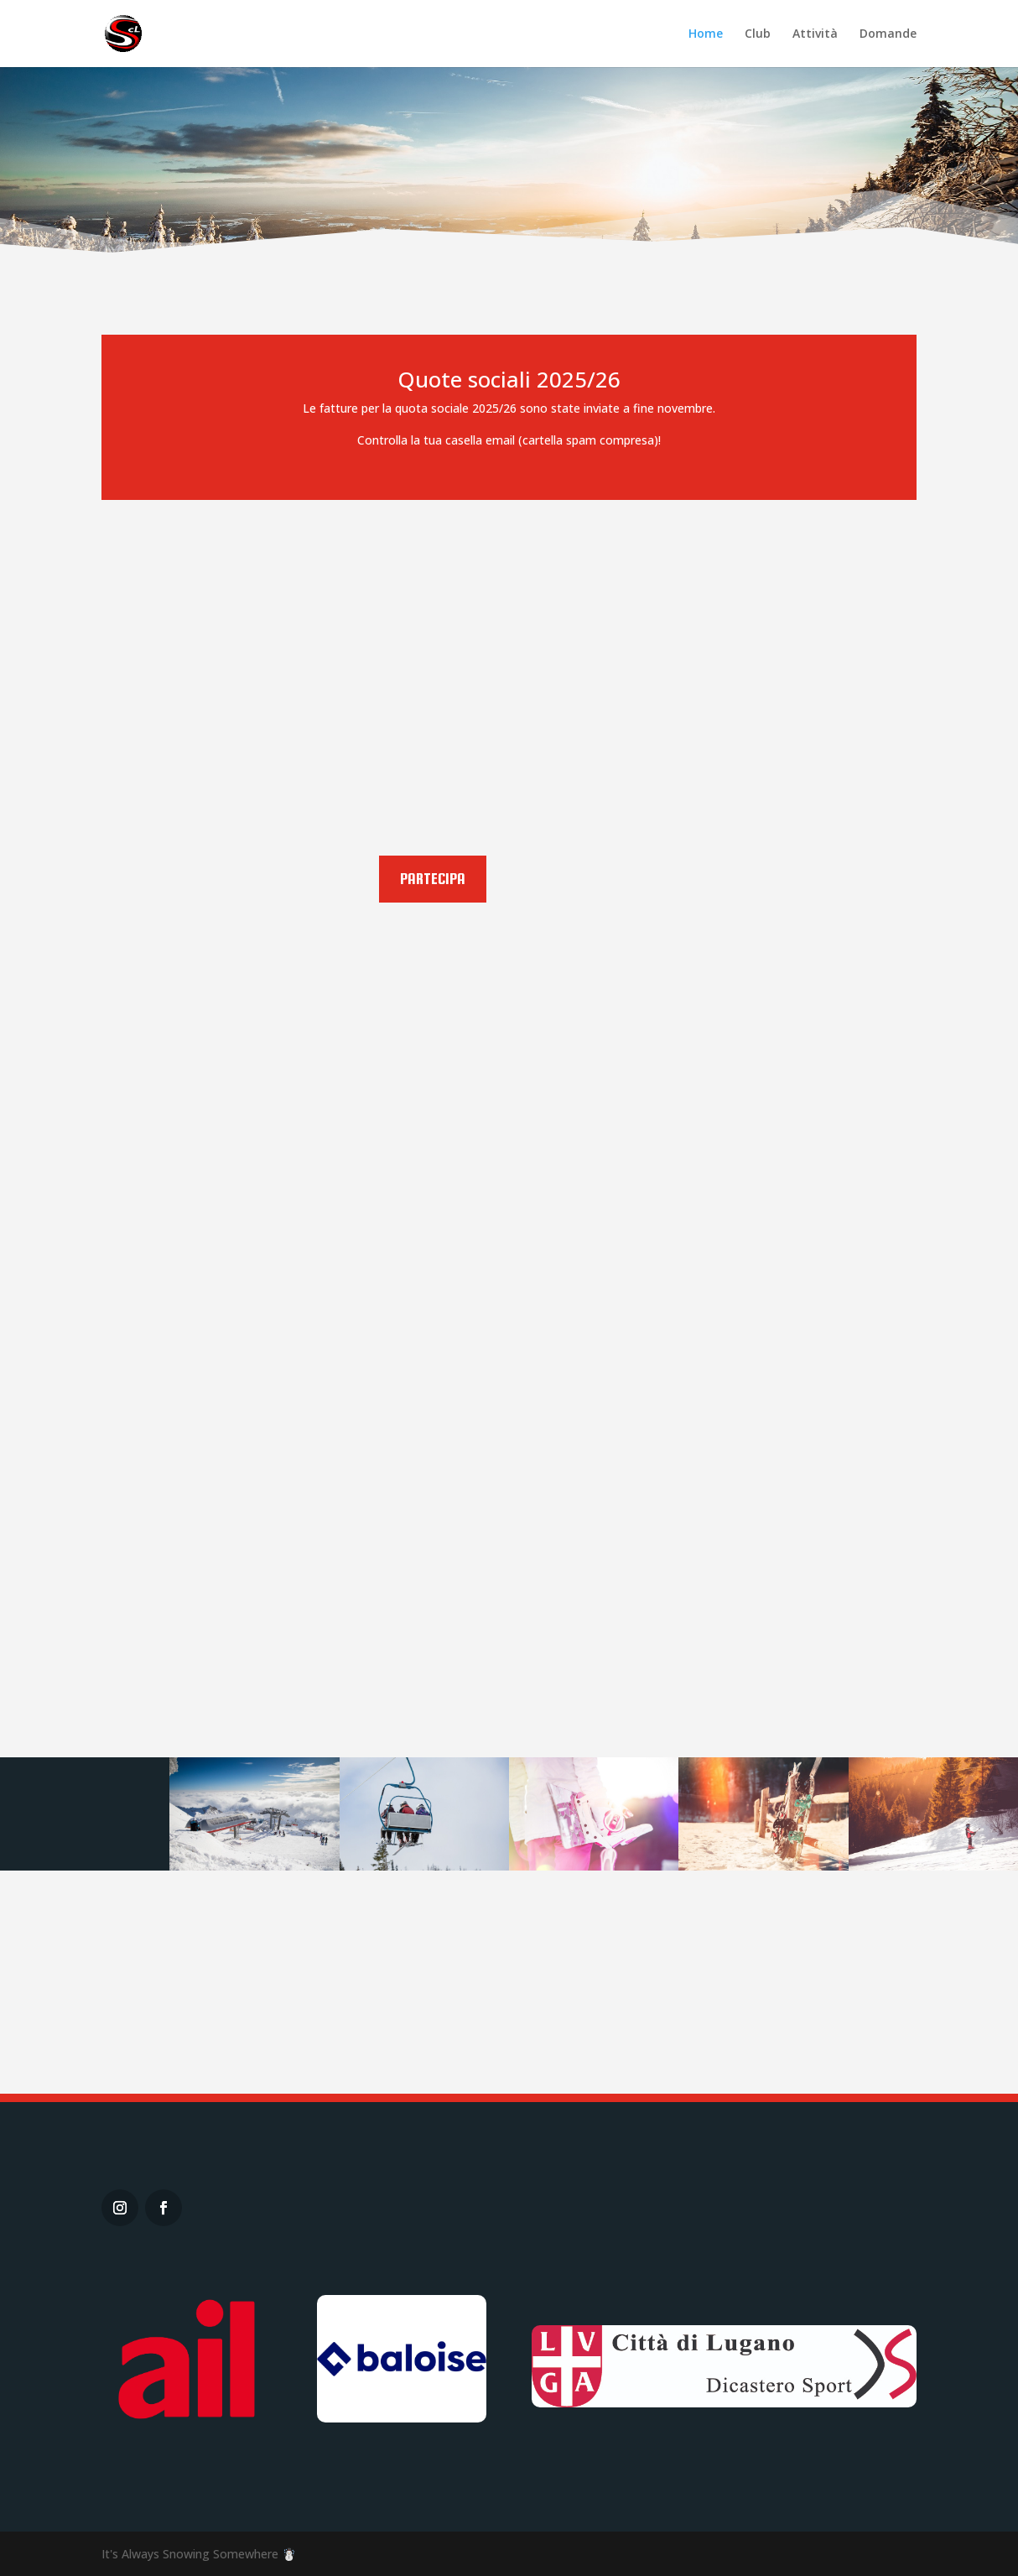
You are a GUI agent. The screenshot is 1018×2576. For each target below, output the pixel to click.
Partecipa (432, 878)
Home (705, 34)
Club (758, 34)
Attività (815, 34)
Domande (888, 34)
